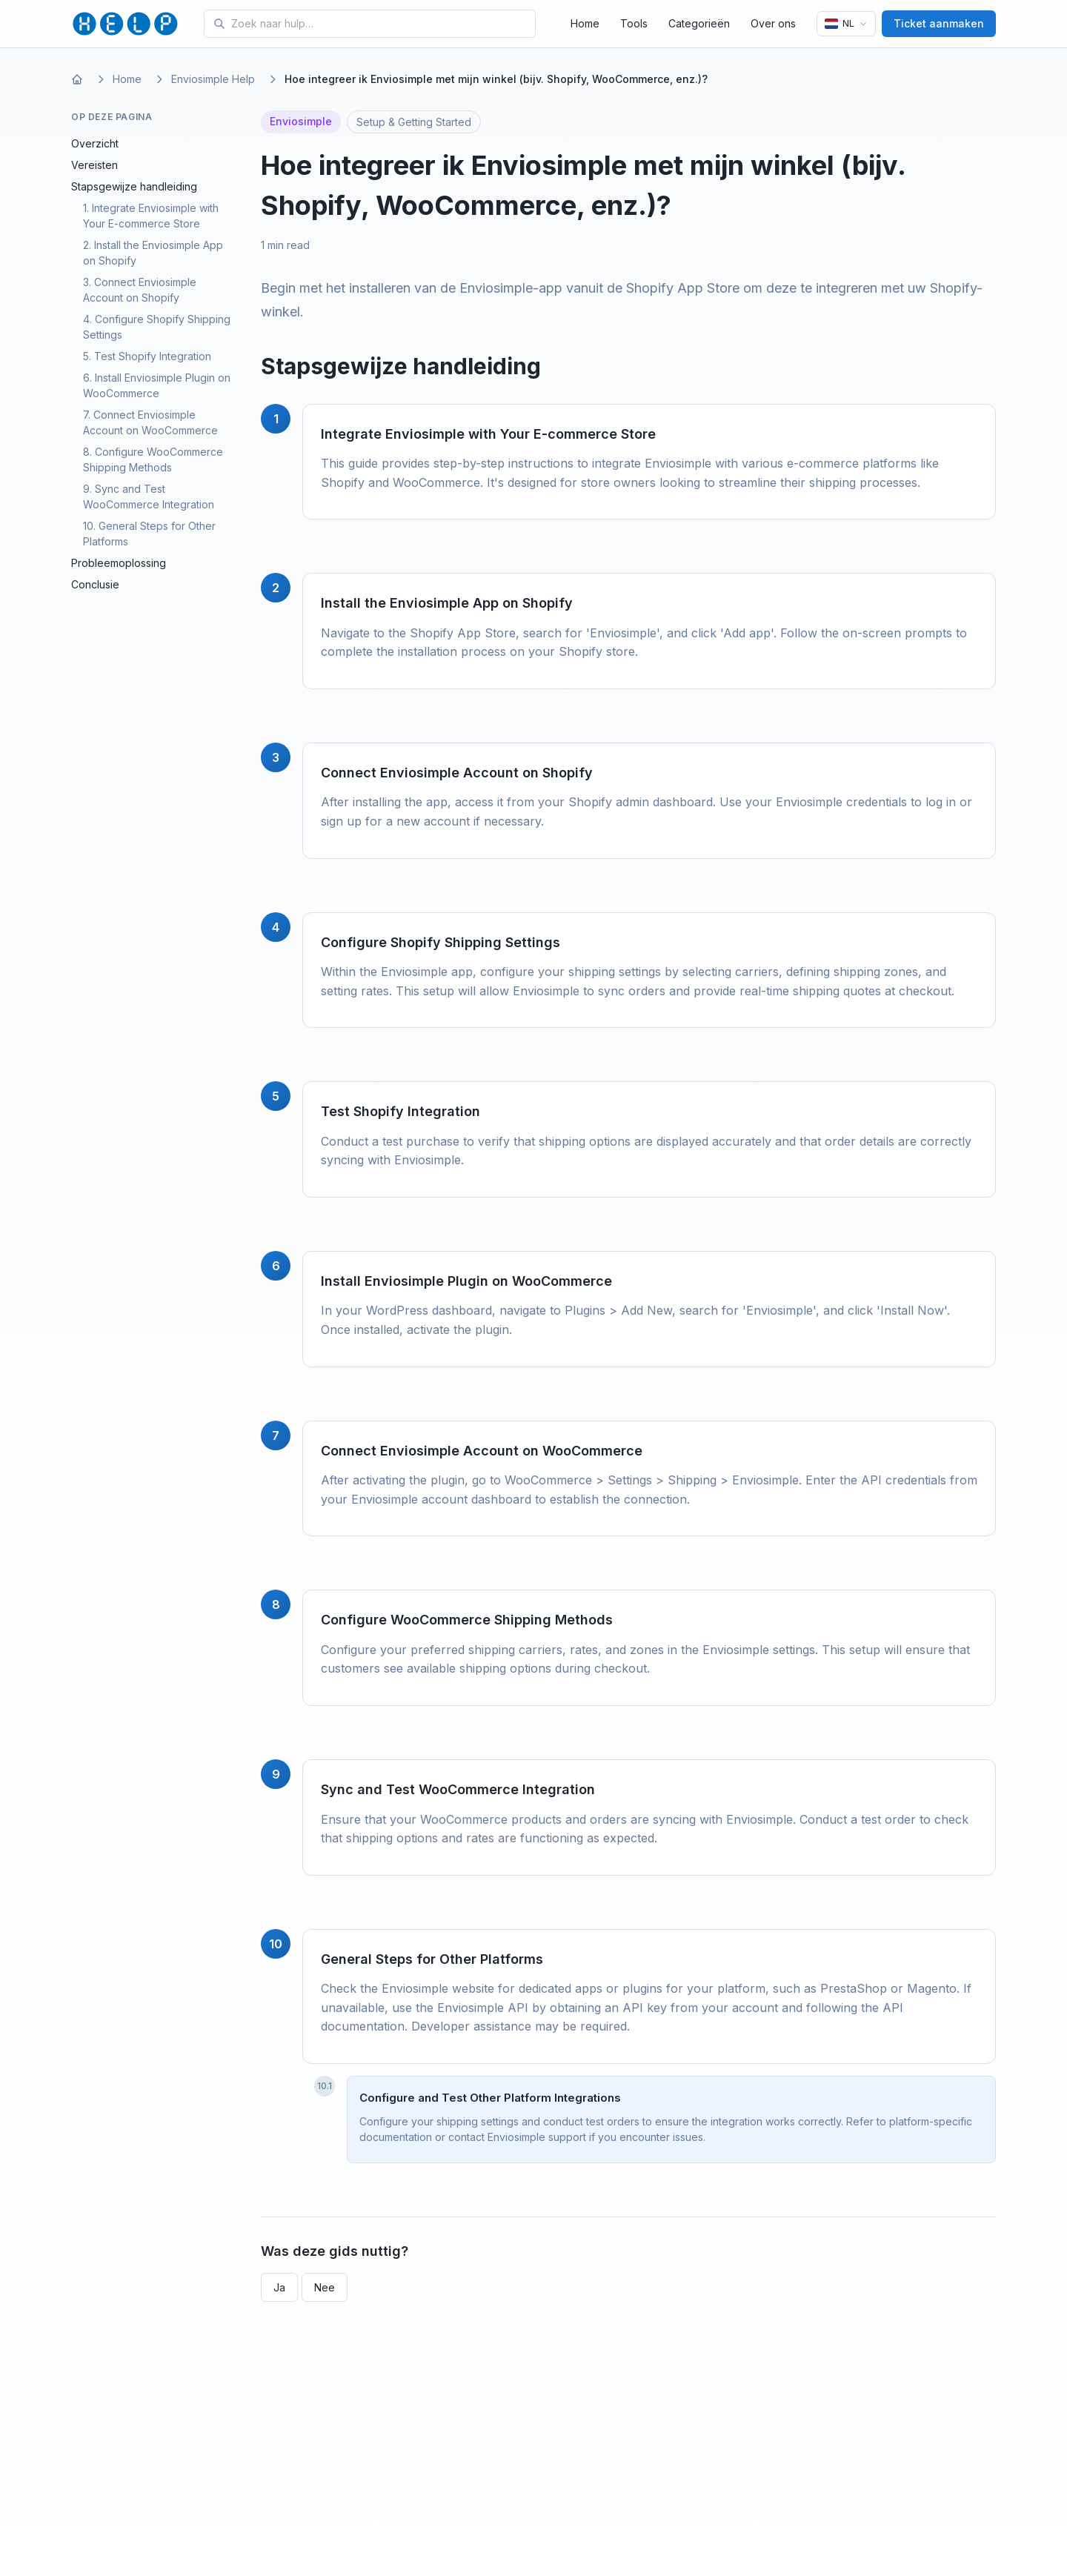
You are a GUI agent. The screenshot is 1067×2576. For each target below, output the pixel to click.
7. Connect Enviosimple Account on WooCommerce (150, 422)
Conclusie (95, 584)
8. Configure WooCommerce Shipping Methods (153, 459)
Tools (634, 23)
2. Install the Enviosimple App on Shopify (153, 253)
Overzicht (95, 143)
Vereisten (94, 165)
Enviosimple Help (213, 79)
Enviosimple (301, 121)
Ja (279, 2287)
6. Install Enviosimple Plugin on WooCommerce (156, 385)
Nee (324, 2287)
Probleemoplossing (118, 563)
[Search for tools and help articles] (380, 23)
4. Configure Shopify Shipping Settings (156, 327)
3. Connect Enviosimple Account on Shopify (139, 290)
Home (585, 23)
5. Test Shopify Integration (147, 356)
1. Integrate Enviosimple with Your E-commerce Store (151, 216)
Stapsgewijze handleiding (134, 186)
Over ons (773, 23)
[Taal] (846, 23)
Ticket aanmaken (939, 23)
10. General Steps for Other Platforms (149, 533)
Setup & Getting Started (413, 122)
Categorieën (699, 23)
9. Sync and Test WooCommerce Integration (148, 496)
